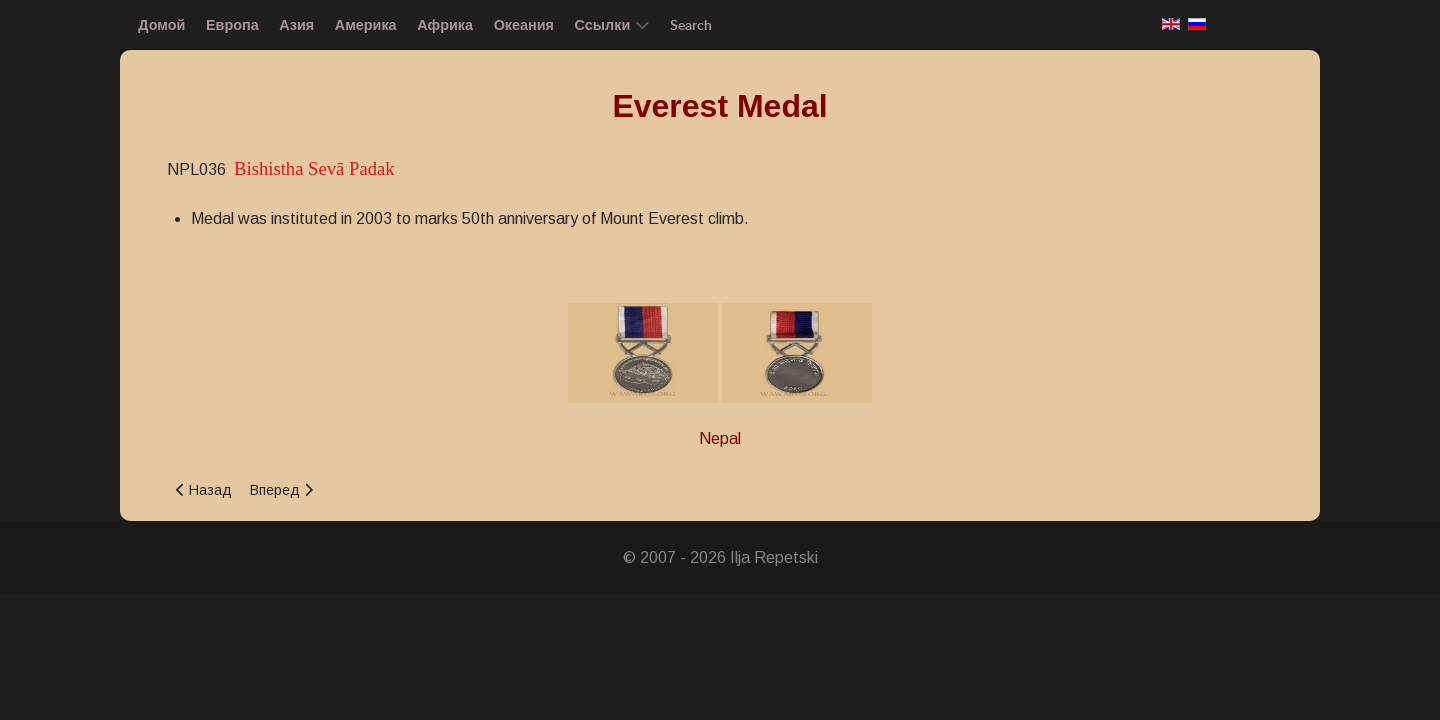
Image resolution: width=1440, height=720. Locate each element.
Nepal (720, 438)
